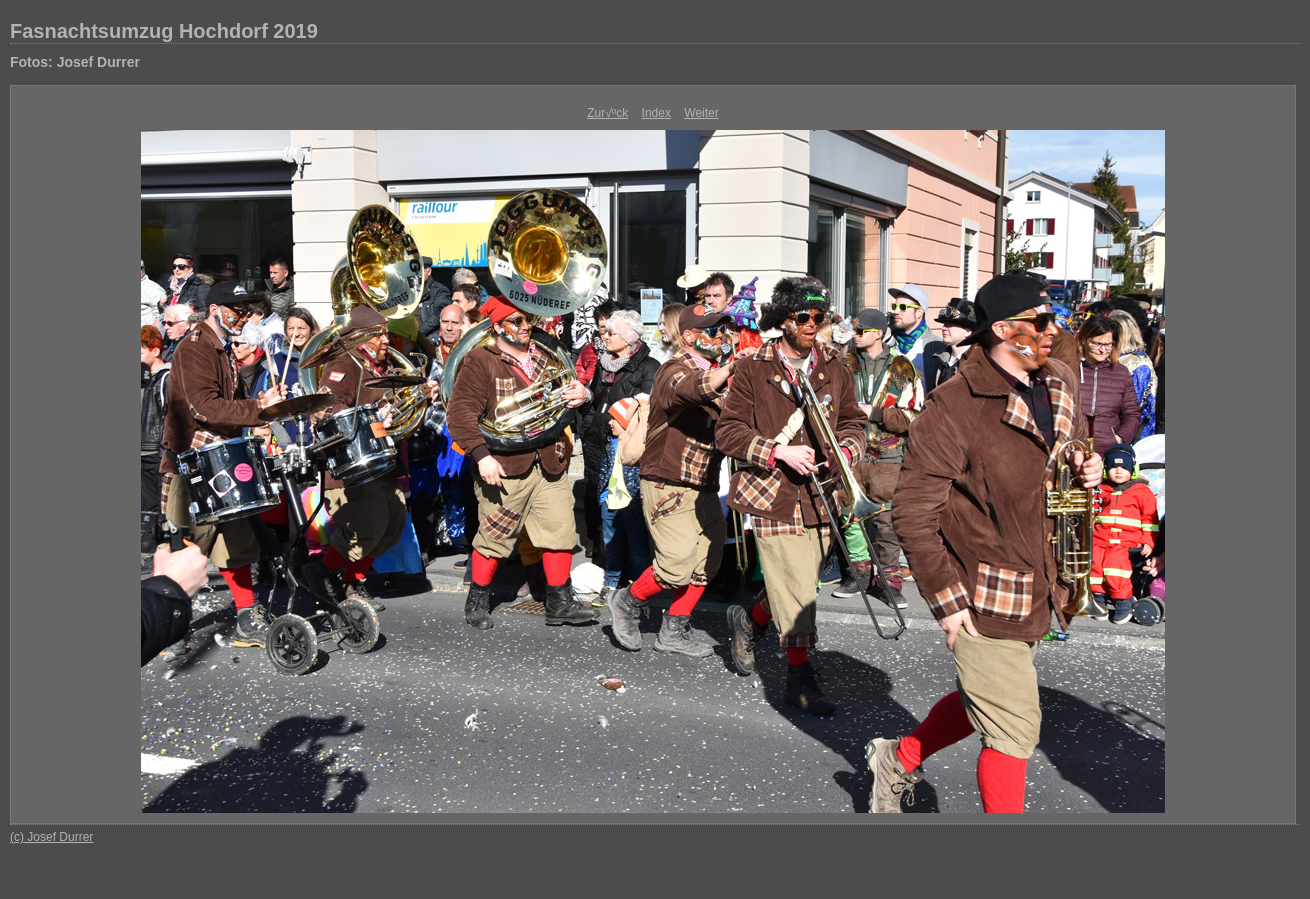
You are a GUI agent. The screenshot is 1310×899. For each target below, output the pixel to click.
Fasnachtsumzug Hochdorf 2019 (164, 31)
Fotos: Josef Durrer (75, 62)
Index (656, 113)
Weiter (701, 113)
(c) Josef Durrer (51, 837)
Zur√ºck (607, 113)
